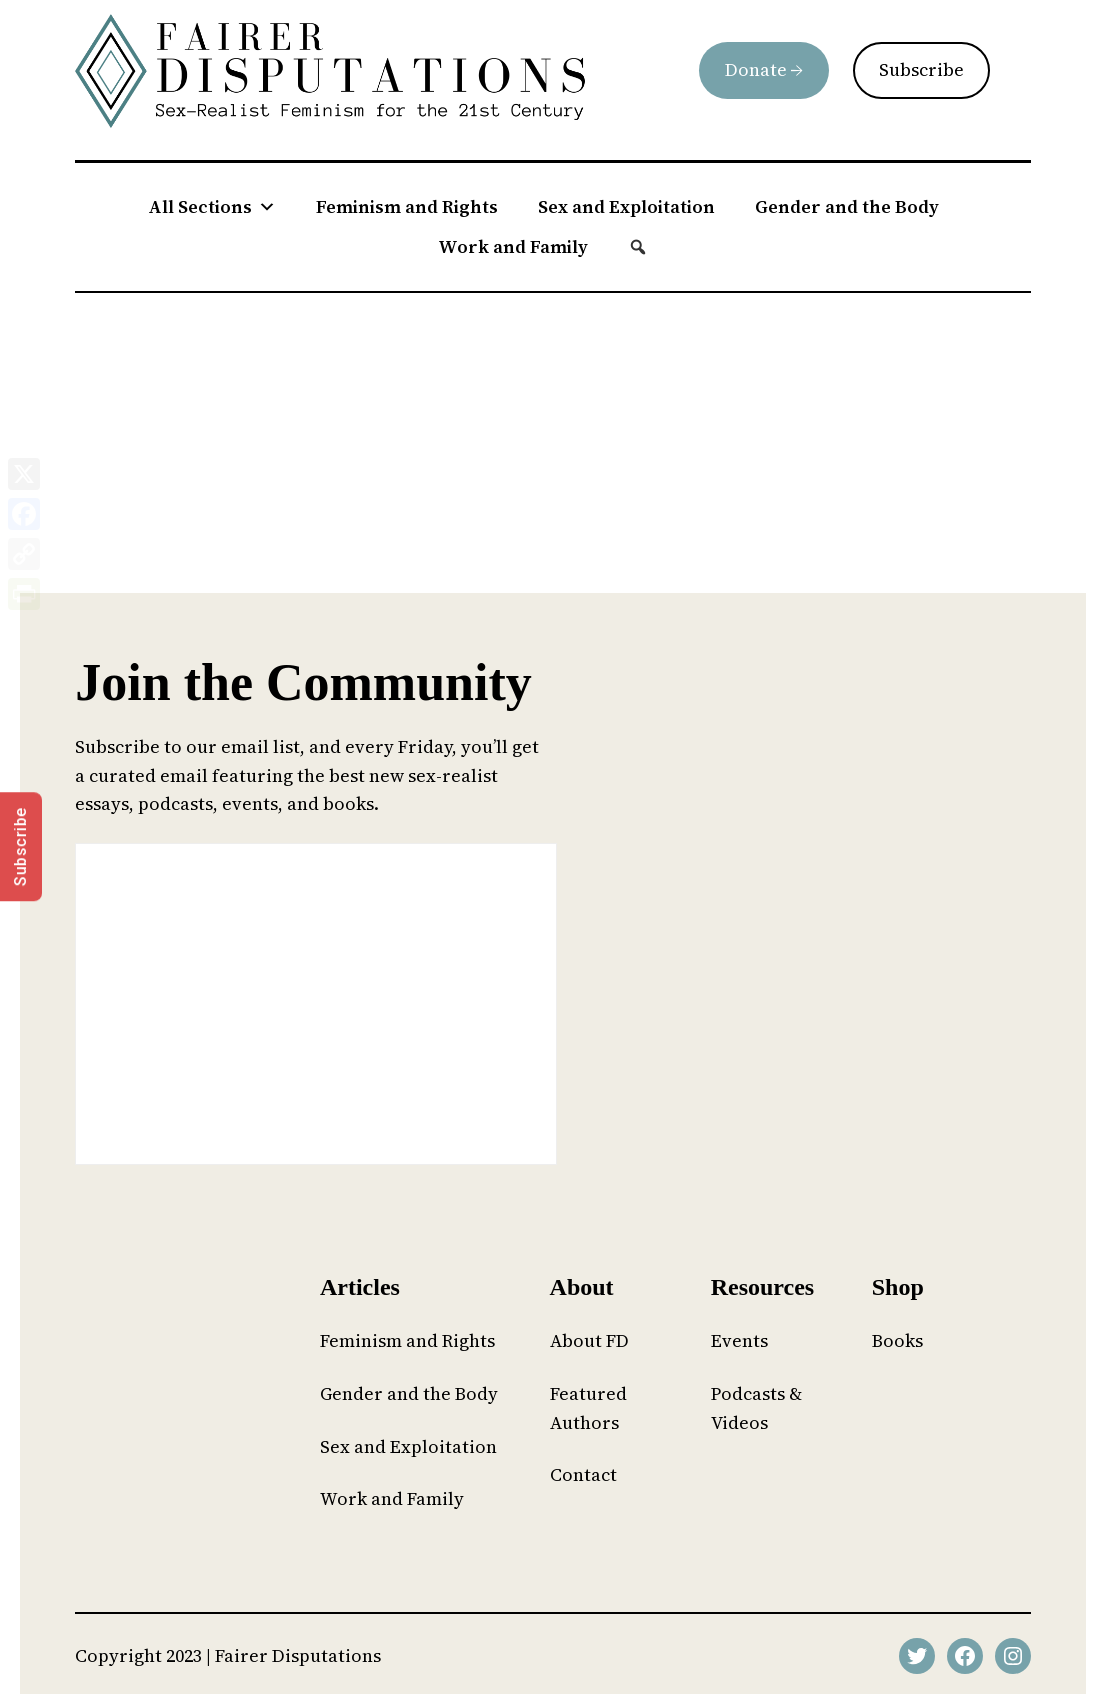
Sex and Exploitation (626, 206)
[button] (638, 247)
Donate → (764, 69)
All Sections (212, 207)
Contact (583, 1474)
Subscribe (921, 69)
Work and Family (513, 246)
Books (897, 1340)
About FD (589, 1340)
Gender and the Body (847, 206)
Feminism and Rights (407, 206)
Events (739, 1340)
